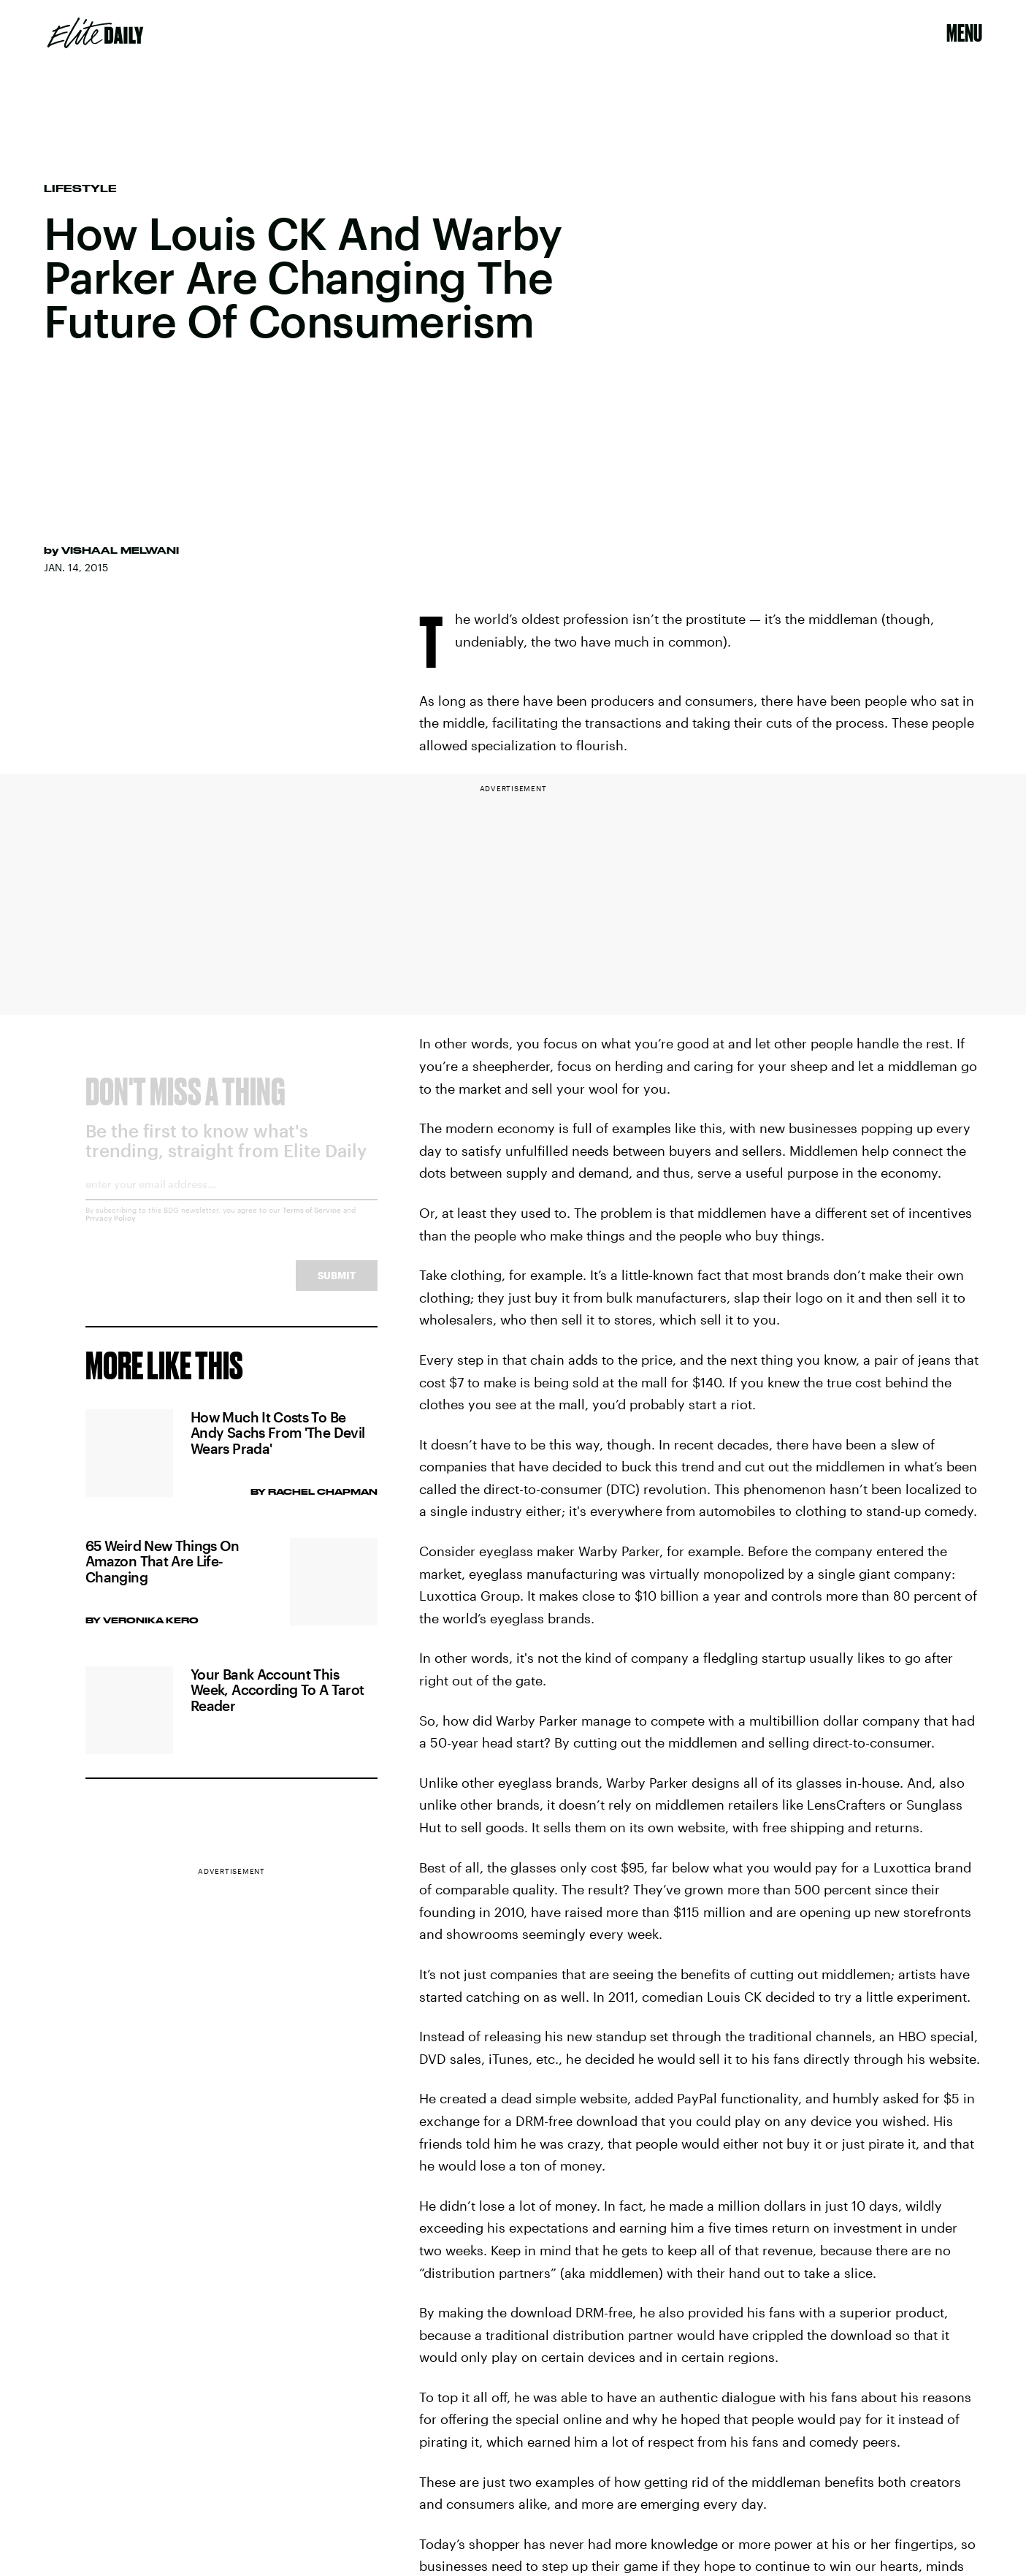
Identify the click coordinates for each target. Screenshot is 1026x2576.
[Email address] (231, 1200)
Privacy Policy (110, 1229)
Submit (337, 1286)
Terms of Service (312, 1221)
